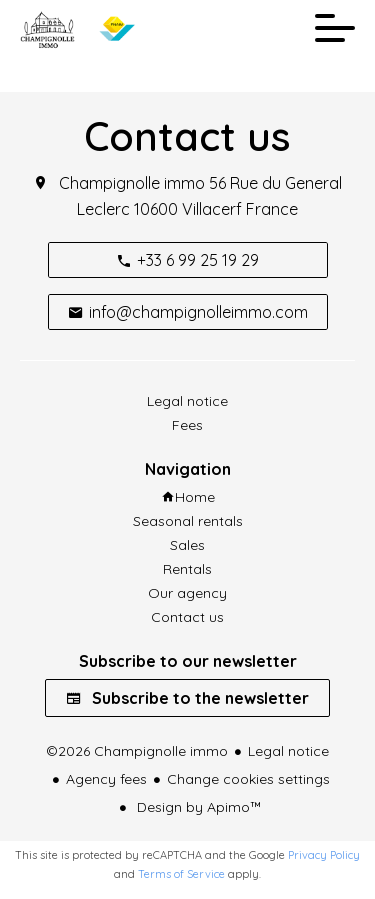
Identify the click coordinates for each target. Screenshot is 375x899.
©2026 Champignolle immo (137, 751)
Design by (197, 807)
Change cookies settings (248, 779)
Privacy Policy (324, 855)
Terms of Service (181, 874)
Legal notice (288, 751)
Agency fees (106, 779)
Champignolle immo (132, 183)
